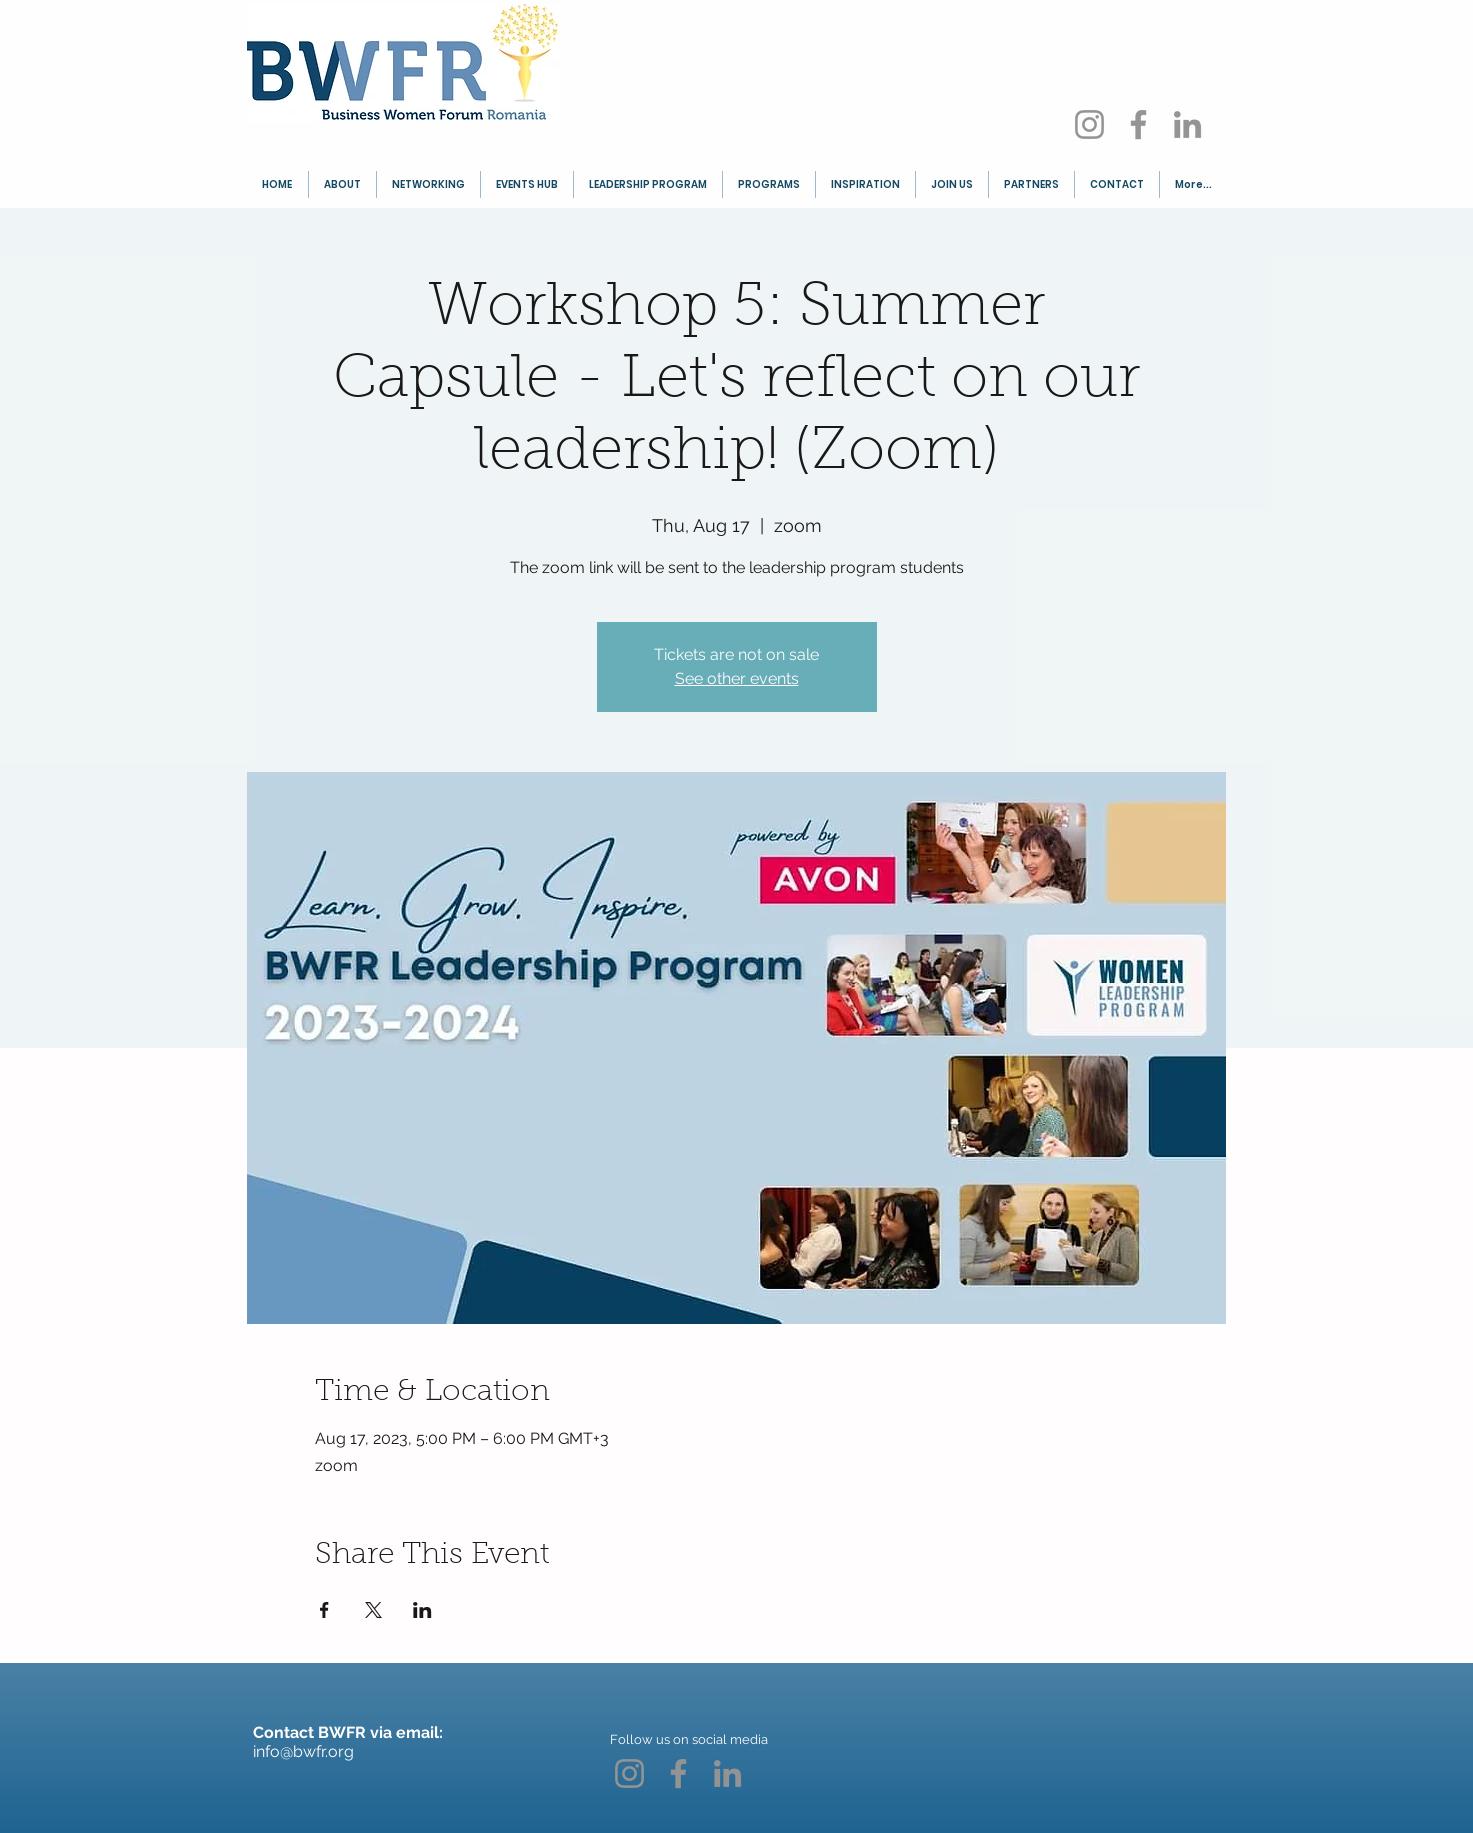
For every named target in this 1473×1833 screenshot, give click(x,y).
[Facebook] (1138, 124)
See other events (737, 678)
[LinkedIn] (1187, 124)
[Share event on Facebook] (324, 1610)
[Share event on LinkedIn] (422, 1610)
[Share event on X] (373, 1610)
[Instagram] (1089, 124)
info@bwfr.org (303, 1751)
